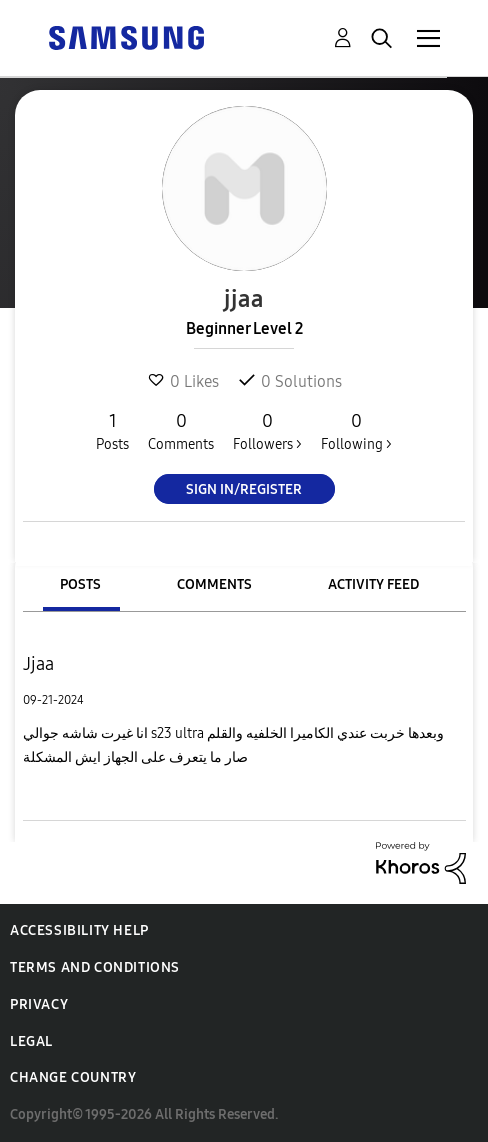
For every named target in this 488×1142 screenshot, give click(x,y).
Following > (356, 431)
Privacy (39, 1004)
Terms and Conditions (95, 967)
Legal (31, 1041)
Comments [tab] (214, 584)
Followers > (267, 431)
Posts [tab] (80, 584)
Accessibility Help (79, 930)
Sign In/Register (244, 489)
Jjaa (38, 664)
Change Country (73, 1077)
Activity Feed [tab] (373, 584)
